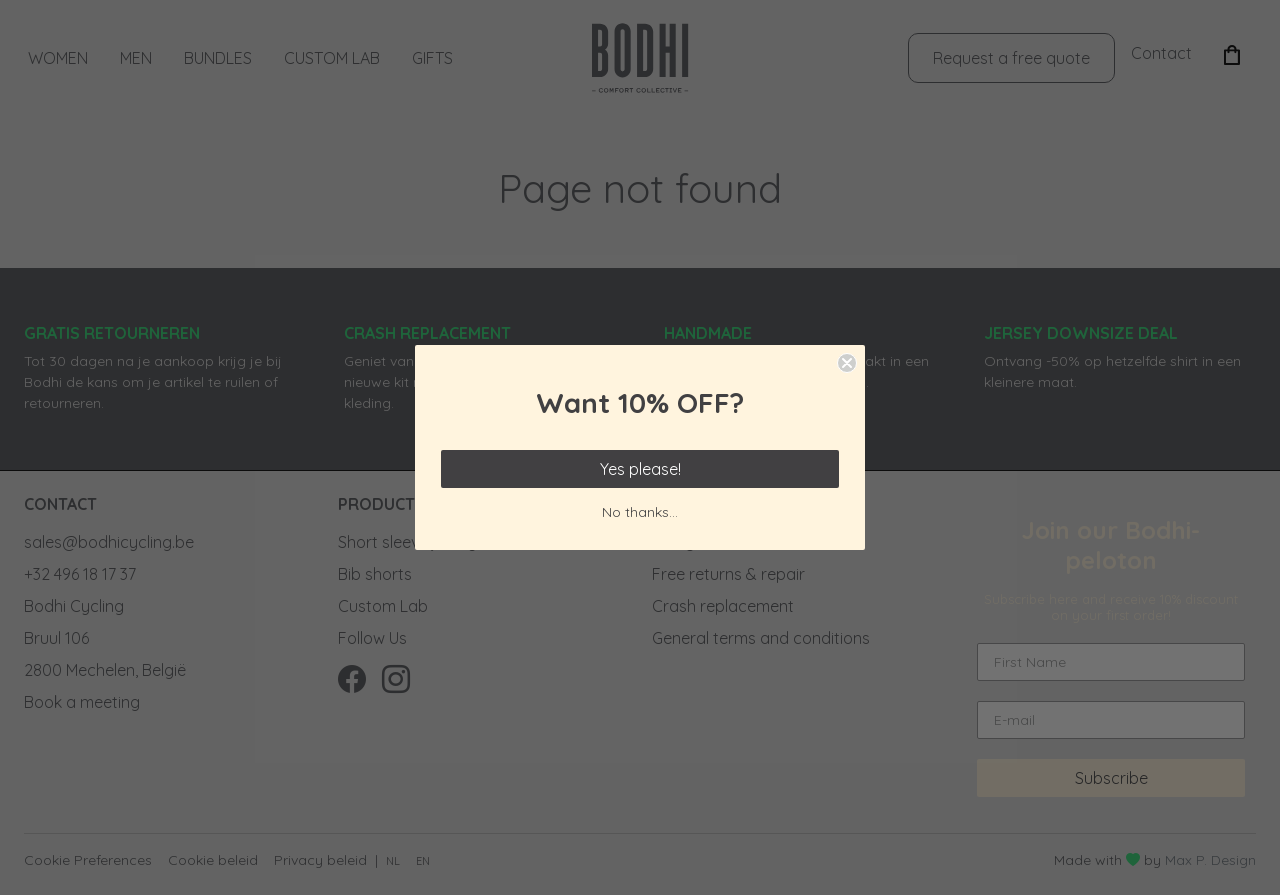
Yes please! (640, 469)
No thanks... (640, 512)
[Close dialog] (847, 363)
